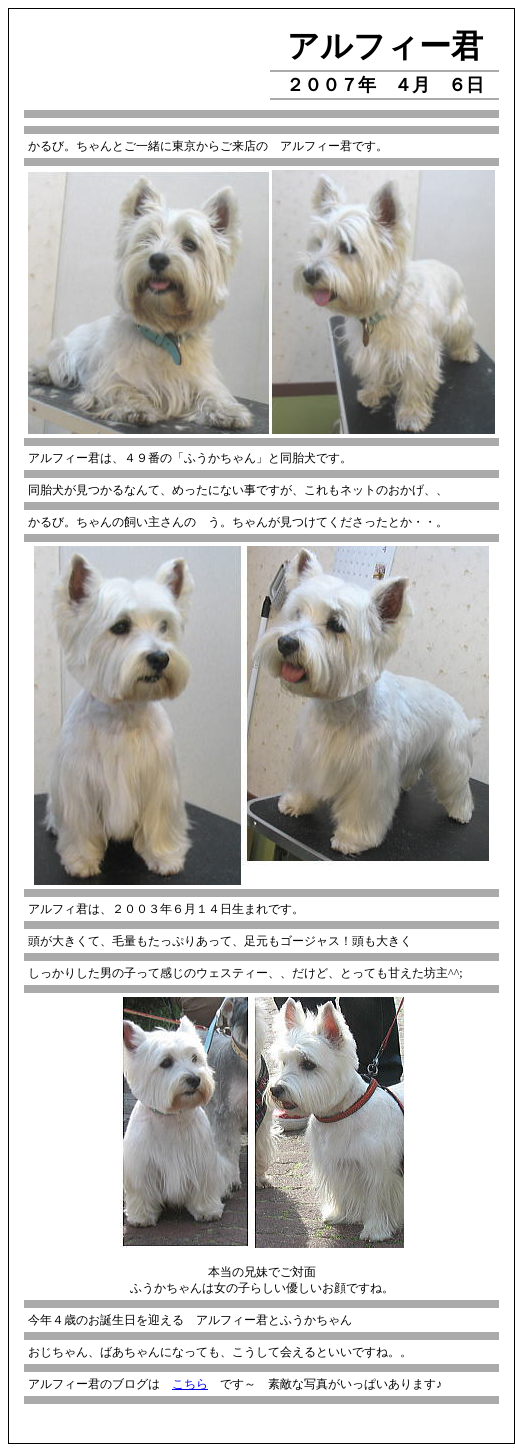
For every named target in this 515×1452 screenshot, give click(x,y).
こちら (190, 1384)
